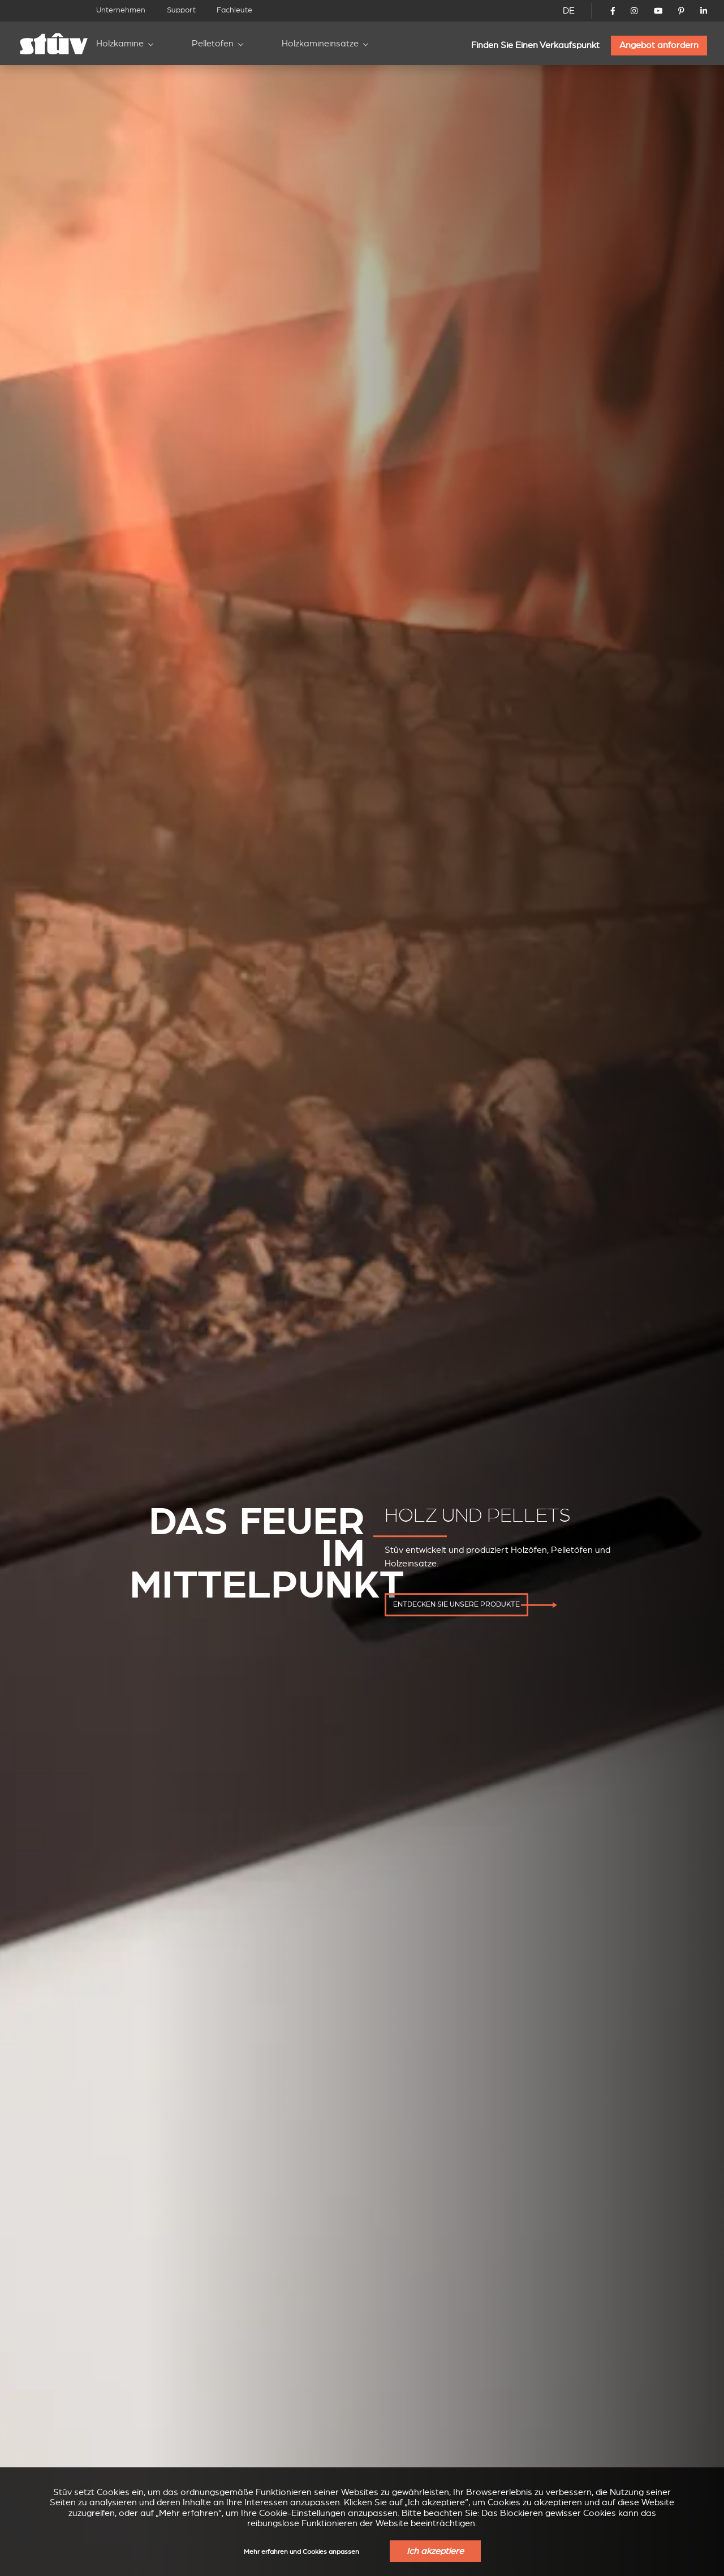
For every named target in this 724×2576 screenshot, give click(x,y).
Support (181, 10)
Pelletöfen (213, 43)
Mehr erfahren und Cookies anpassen (301, 2552)
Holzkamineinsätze (320, 43)
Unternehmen (120, 10)
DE (569, 11)
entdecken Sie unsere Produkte (456, 1605)
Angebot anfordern (659, 45)
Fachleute (234, 10)
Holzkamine (120, 43)
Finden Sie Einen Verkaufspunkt (535, 45)
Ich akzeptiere (435, 2551)
